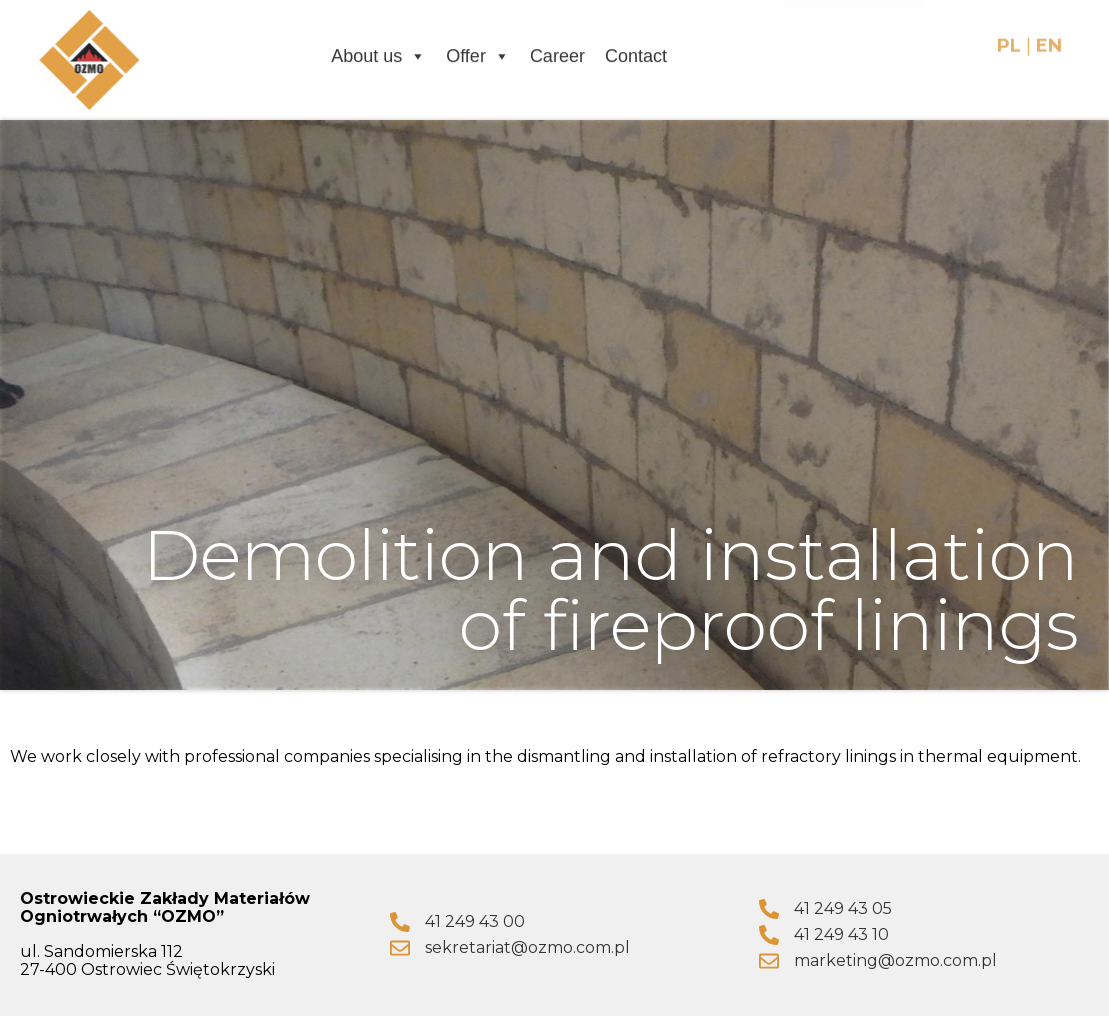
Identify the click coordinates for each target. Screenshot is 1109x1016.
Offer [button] (478, 49)
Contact (636, 49)
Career (557, 49)
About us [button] (378, 49)
